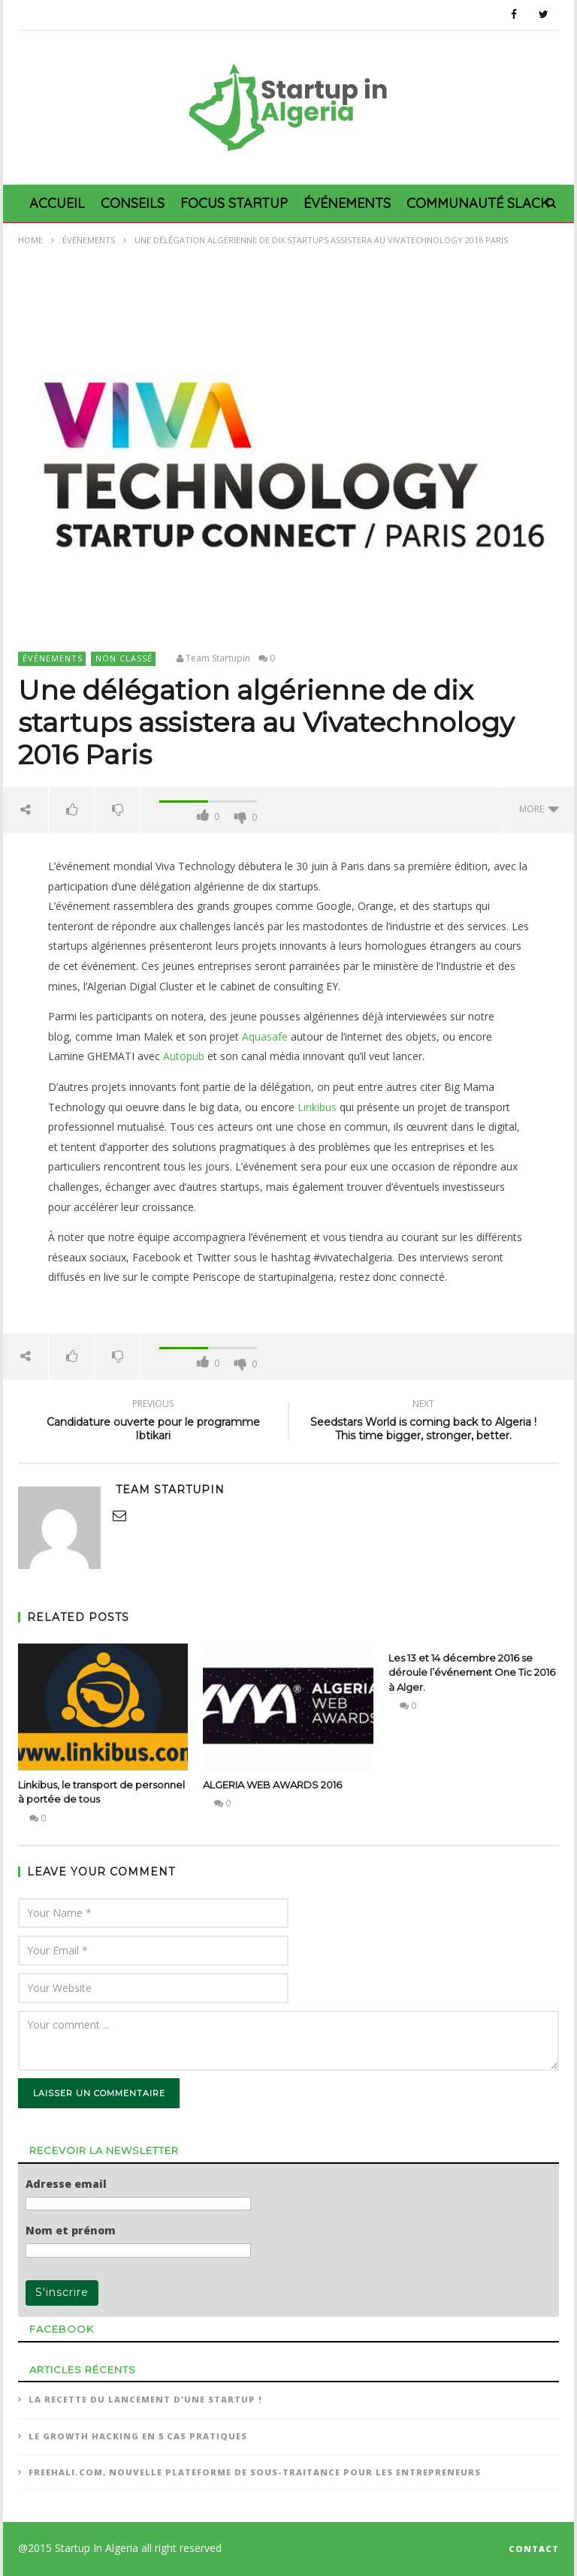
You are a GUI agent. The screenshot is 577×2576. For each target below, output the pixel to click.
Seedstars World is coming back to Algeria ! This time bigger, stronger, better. (424, 1422)
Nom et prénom (71, 2230)
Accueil (57, 203)
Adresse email (66, 2184)
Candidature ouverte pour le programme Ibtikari (153, 1422)
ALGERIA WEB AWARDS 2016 (272, 1785)
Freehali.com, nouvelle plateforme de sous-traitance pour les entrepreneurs (255, 2472)
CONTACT (534, 2548)
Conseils (133, 203)
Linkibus (317, 1107)
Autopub (183, 1056)
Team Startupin (218, 658)
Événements (347, 203)
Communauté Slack (477, 203)
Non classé (124, 658)
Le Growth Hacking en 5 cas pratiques (138, 2436)
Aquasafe (265, 1036)
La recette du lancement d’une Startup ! (145, 2399)
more (539, 809)
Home (30, 240)
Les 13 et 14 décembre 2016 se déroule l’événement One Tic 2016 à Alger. (471, 1672)
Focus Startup (234, 203)
